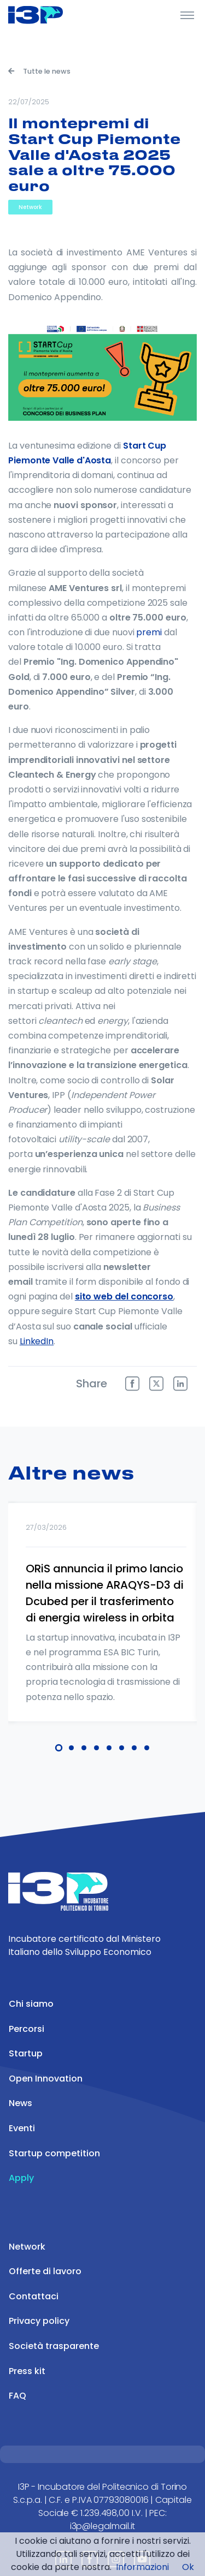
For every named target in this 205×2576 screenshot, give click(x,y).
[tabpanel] (102, 1626)
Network (30, 207)
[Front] (49, 14)
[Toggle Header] (187, 14)
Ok (188, 2567)
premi (149, 632)
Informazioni (142, 2567)
